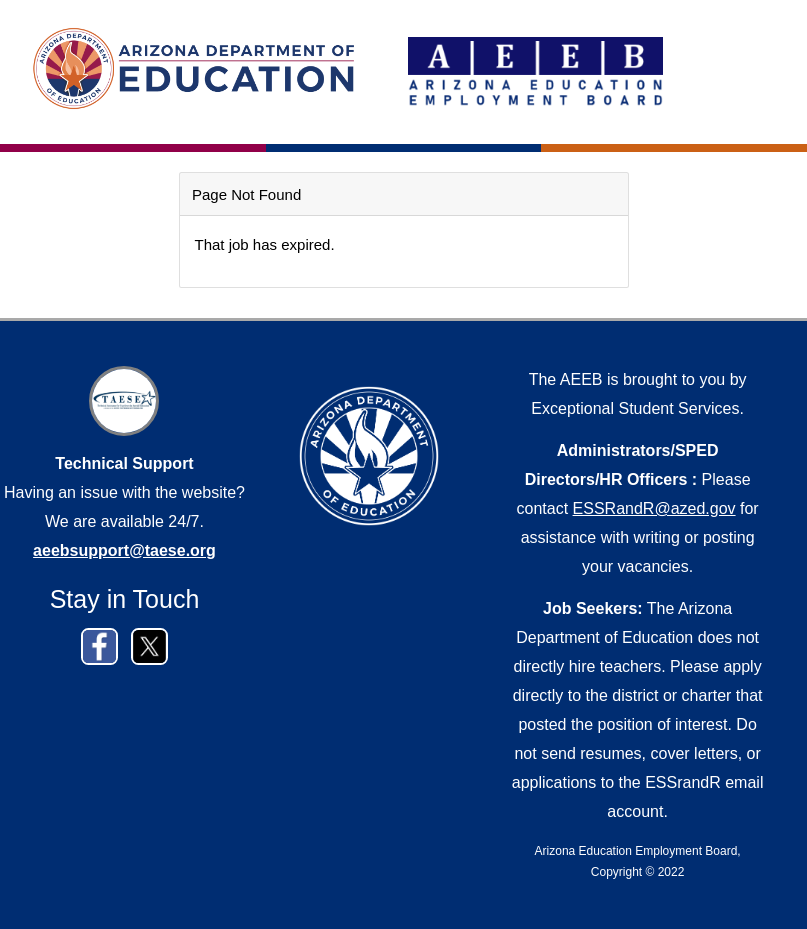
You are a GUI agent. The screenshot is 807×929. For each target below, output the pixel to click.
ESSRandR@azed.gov (654, 508)
